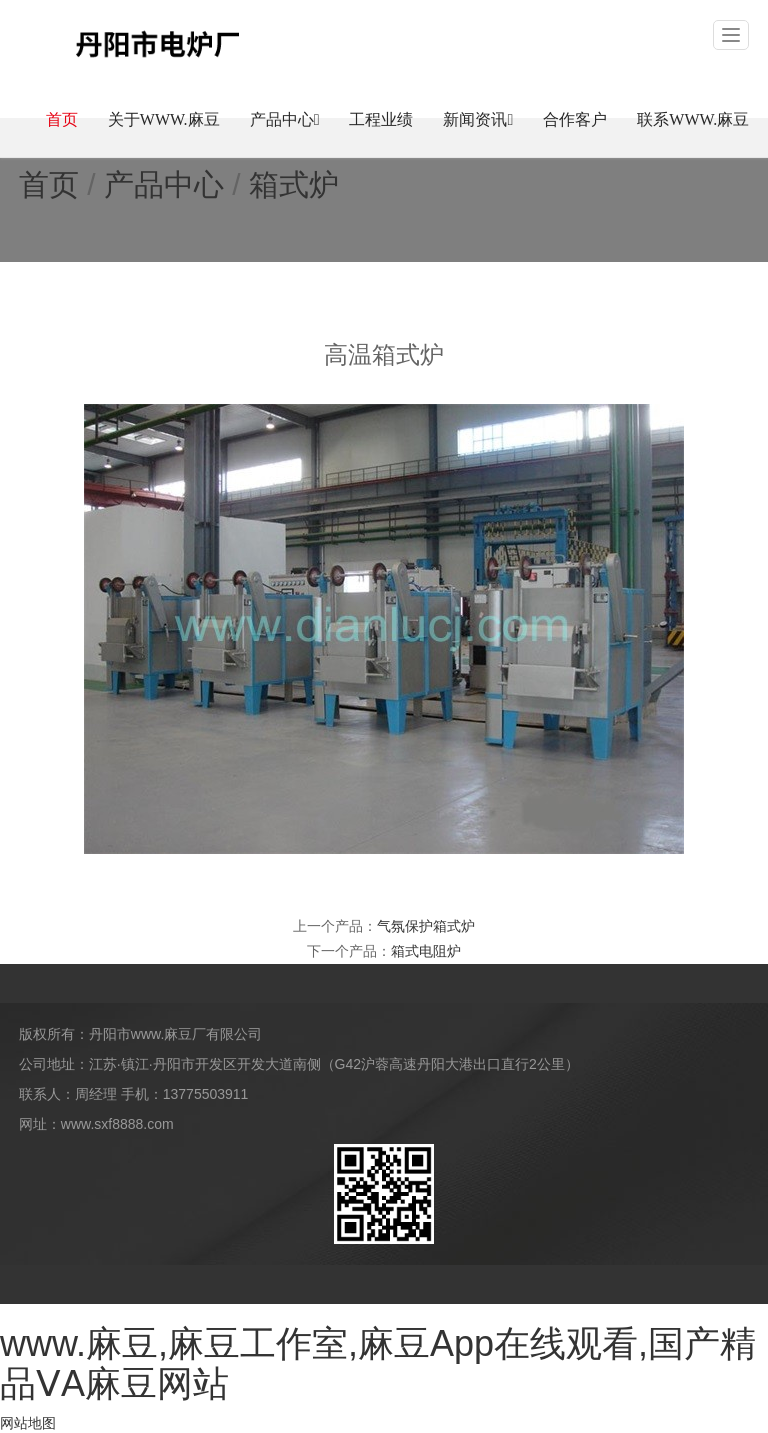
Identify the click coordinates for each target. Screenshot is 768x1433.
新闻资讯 (478, 119)
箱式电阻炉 (426, 951)
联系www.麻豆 (693, 119)
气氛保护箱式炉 (426, 926)
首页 (62, 119)
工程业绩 (381, 119)
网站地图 (28, 1423)
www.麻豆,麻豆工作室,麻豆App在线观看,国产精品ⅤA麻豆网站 (378, 1363)
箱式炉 (294, 184)
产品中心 (285, 119)
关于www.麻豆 (164, 119)
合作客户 (575, 119)
